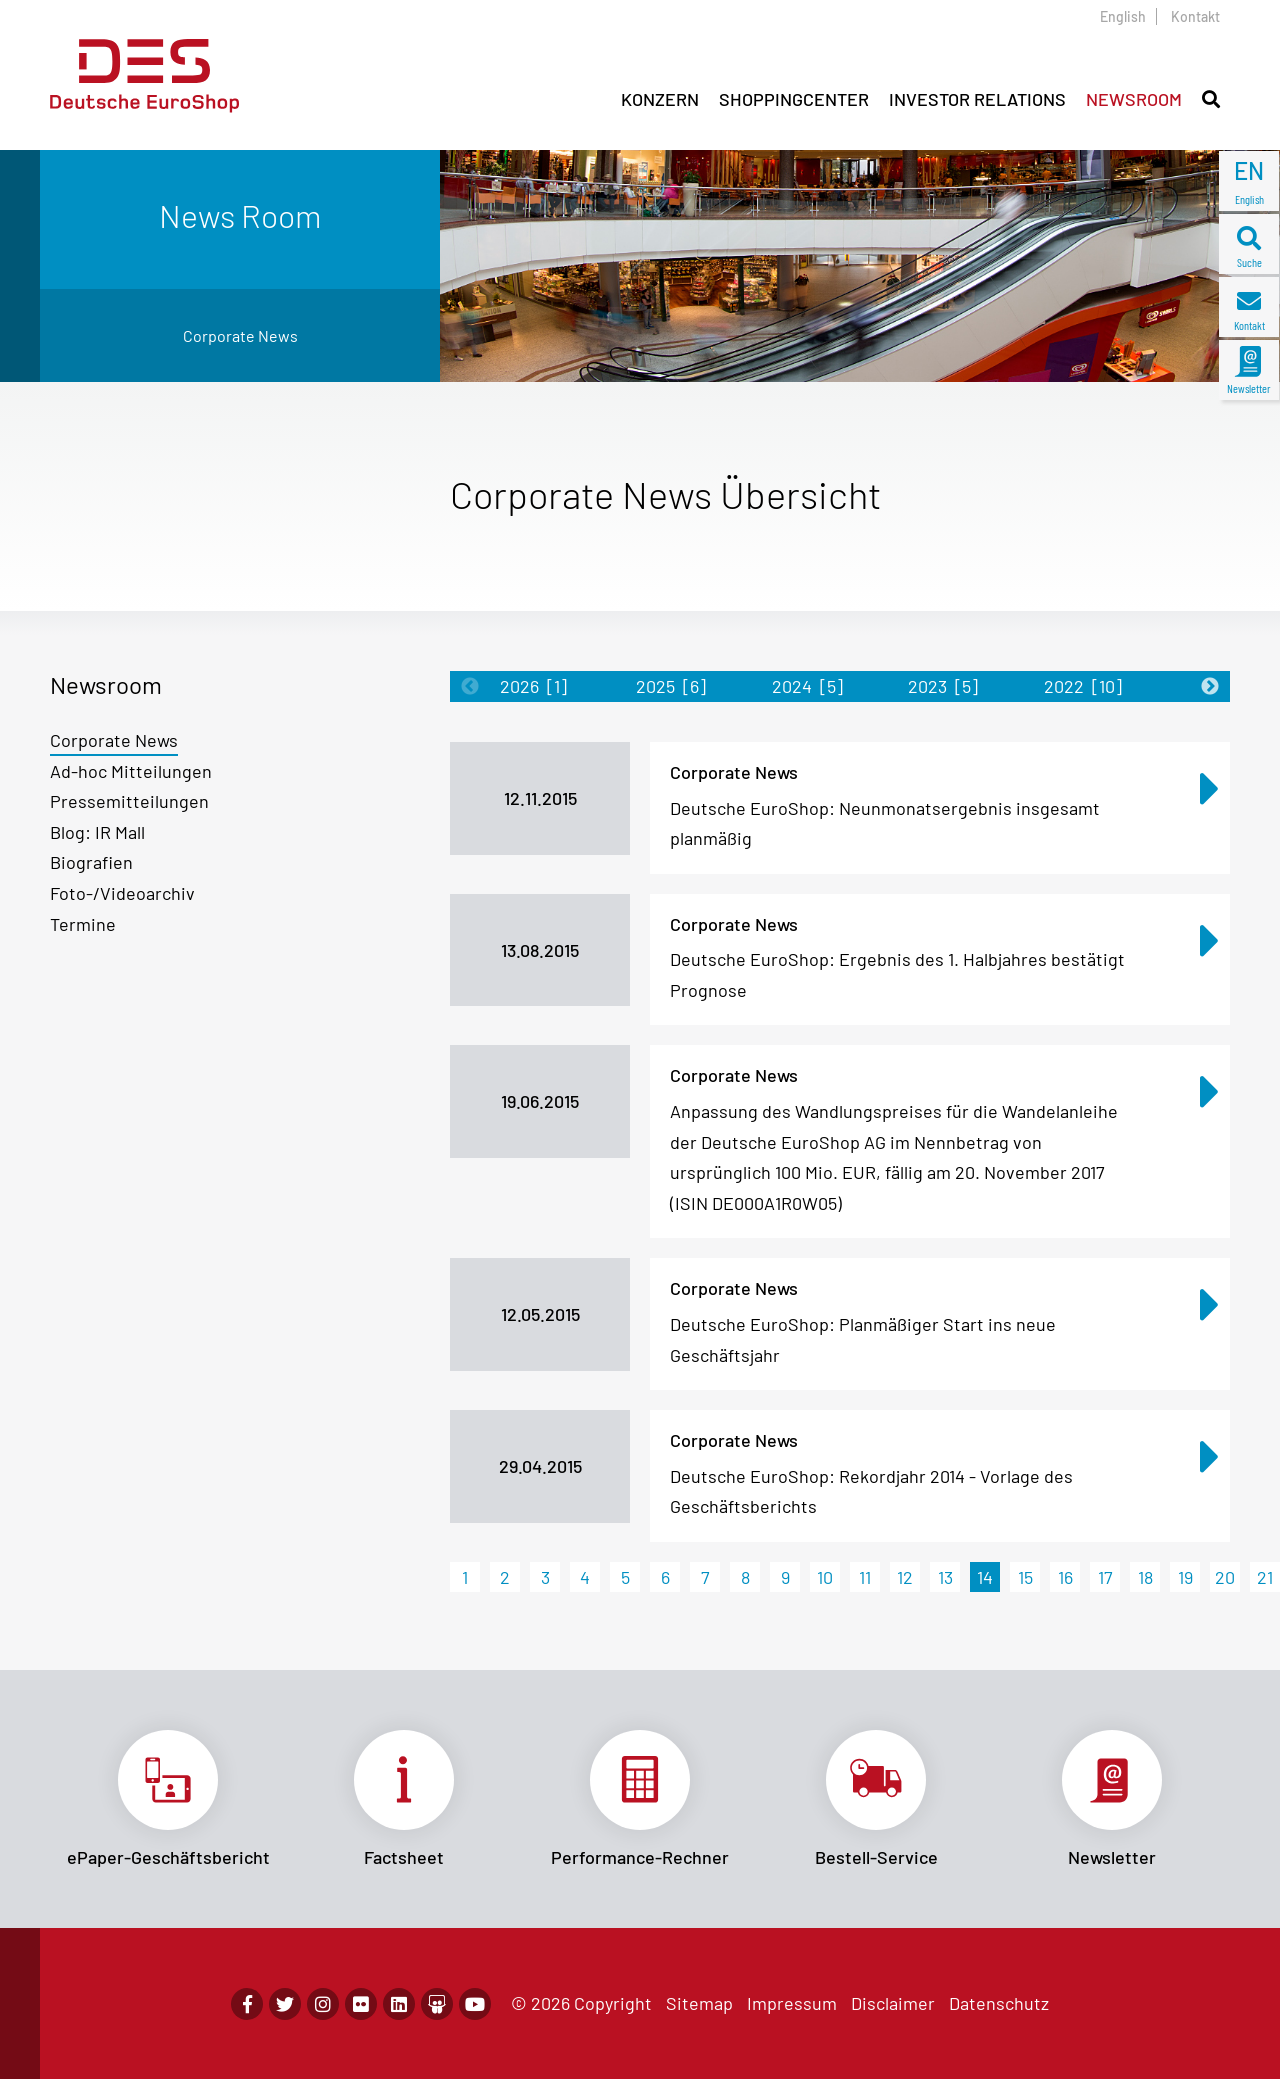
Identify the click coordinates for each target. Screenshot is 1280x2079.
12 (905, 1577)
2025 (671, 686)
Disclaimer (893, 2003)
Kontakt (1195, 16)
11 (865, 1577)
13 (945, 1577)
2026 (533, 686)
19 (1185, 1577)
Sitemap (699, 2003)
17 (1105, 1577)
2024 (807, 686)
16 (1065, 1577)
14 (985, 1577)
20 (1225, 1577)
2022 (1083, 686)
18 (1145, 1577)
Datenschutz (999, 2003)
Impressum (792, 2003)
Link (168, 1799)
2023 (943, 686)
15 (1025, 1577)
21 (1265, 1577)
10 (825, 1577)
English (1123, 16)
